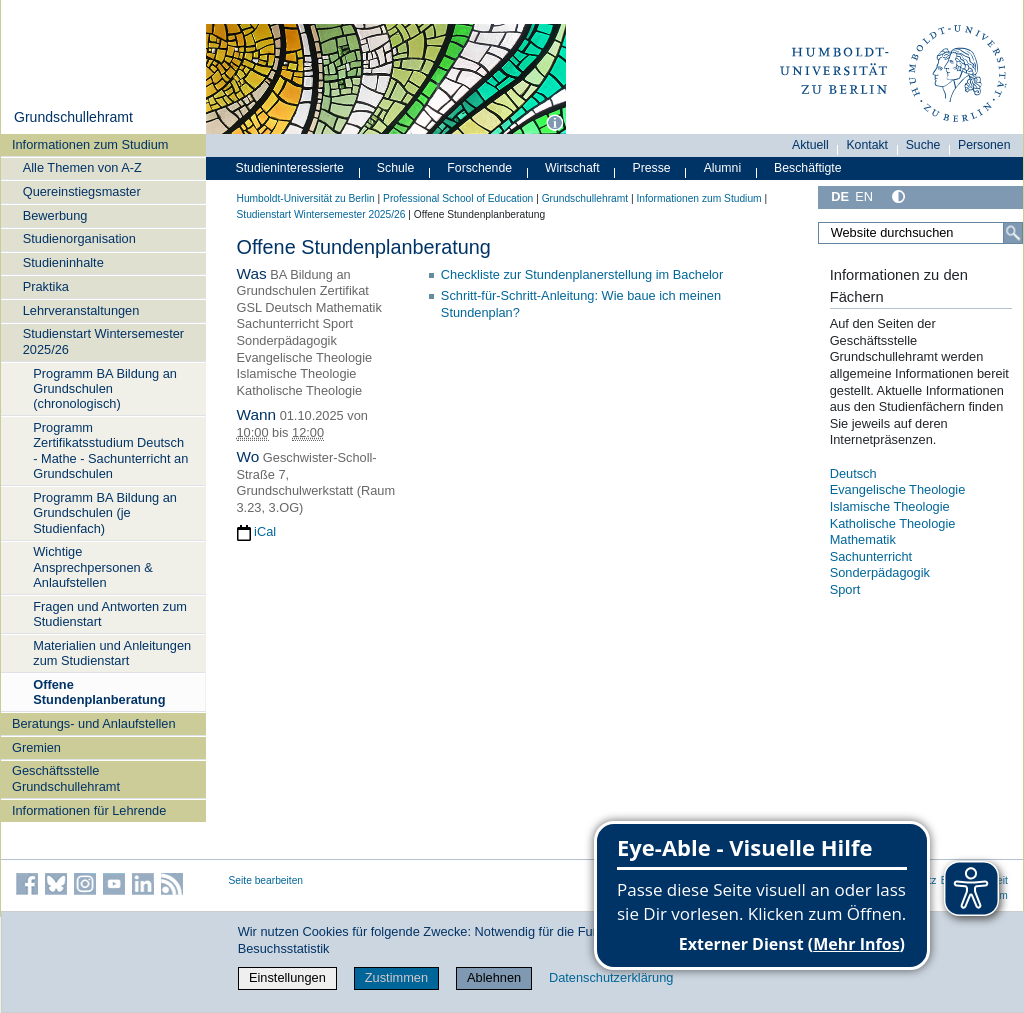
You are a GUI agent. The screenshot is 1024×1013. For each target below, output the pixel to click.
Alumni (723, 168)
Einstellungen (287, 977)
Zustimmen (396, 977)
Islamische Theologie (890, 506)
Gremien (36, 747)
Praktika (46, 286)
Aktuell (810, 145)
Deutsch (853, 473)
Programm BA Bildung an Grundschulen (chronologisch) (105, 389)
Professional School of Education (458, 198)
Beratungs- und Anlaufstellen (94, 723)
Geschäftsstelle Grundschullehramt (66, 778)
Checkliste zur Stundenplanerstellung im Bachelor (584, 274)
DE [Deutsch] (840, 196)
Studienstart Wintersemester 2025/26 (103, 341)
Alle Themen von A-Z (82, 167)
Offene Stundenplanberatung (99, 692)
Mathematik (863, 539)
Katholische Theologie (893, 523)
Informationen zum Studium (90, 144)
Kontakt (867, 145)
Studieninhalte (63, 262)
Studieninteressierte (290, 168)
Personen (984, 145)
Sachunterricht (871, 556)
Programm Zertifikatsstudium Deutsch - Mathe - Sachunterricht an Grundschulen (110, 450)
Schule (396, 168)
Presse (652, 168)
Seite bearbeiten (266, 880)
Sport (845, 589)
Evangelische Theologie (898, 489)
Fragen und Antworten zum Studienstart (110, 614)
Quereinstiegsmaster (82, 191)
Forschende (479, 168)
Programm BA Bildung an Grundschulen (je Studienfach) (105, 513)
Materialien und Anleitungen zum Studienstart (112, 653)
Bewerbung (55, 215)
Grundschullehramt (73, 117)
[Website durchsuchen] (920, 233)
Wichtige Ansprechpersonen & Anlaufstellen (93, 567)
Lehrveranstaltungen (81, 310)
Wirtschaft (572, 168)
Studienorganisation (79, 238)
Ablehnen (494, 977)
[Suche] (1013, 233)
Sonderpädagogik (880, 572)
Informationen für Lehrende (89, 810)
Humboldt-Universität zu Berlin (306, 198)
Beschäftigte (808, 168)
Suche (923, 145)
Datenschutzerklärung (611, 977)
